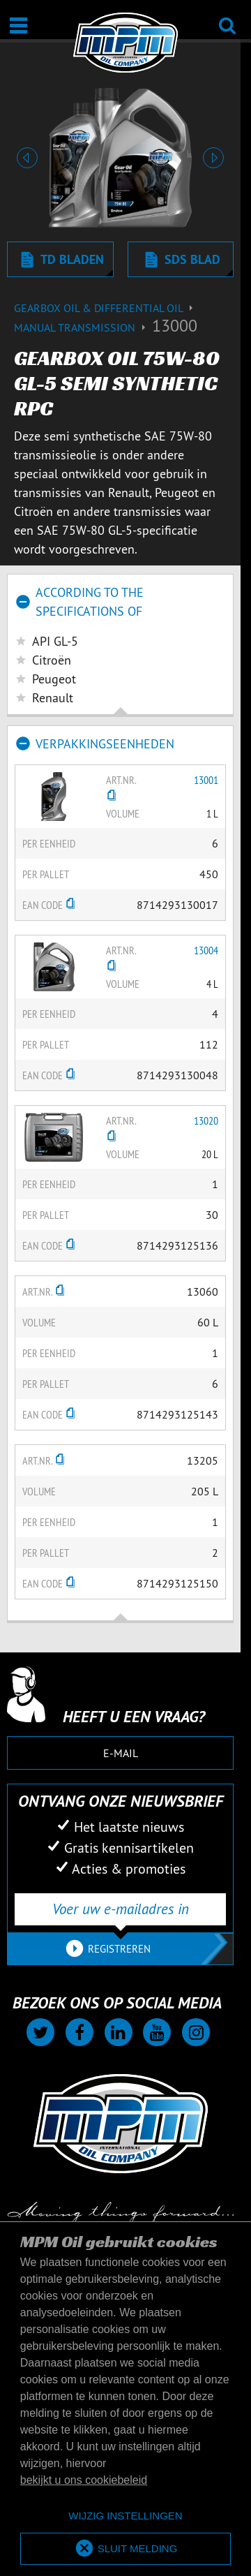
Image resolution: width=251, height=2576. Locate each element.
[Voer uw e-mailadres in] (120, 1909)
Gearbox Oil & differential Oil (105, 308)
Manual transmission (83, 327)
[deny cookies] (125, 2516)
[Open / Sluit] (18, 25)
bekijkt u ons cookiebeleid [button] (83, 2480)
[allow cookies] (125, 2549)
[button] (27, 158)
